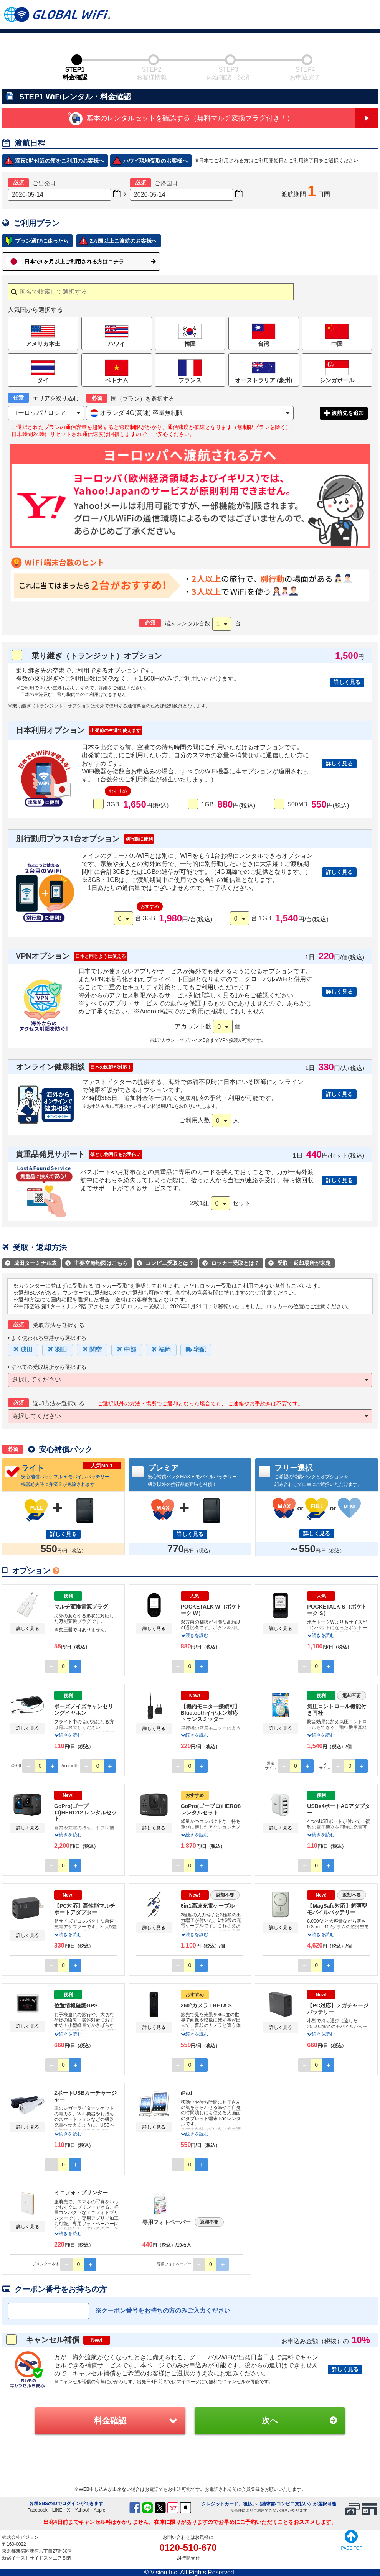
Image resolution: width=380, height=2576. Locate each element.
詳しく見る (347, 682)
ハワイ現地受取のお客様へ (155, 161)
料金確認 (110, 2420)
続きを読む (194, 1635)
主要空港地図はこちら (96, 1263)
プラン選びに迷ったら (42, 241)
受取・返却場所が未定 (299, 1263)
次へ (270, 2420)
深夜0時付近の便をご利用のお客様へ (59, 161)
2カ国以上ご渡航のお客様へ (123, 241)
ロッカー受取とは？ (230, 1263)
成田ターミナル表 (31, 1263)
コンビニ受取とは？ (165, 1263)
